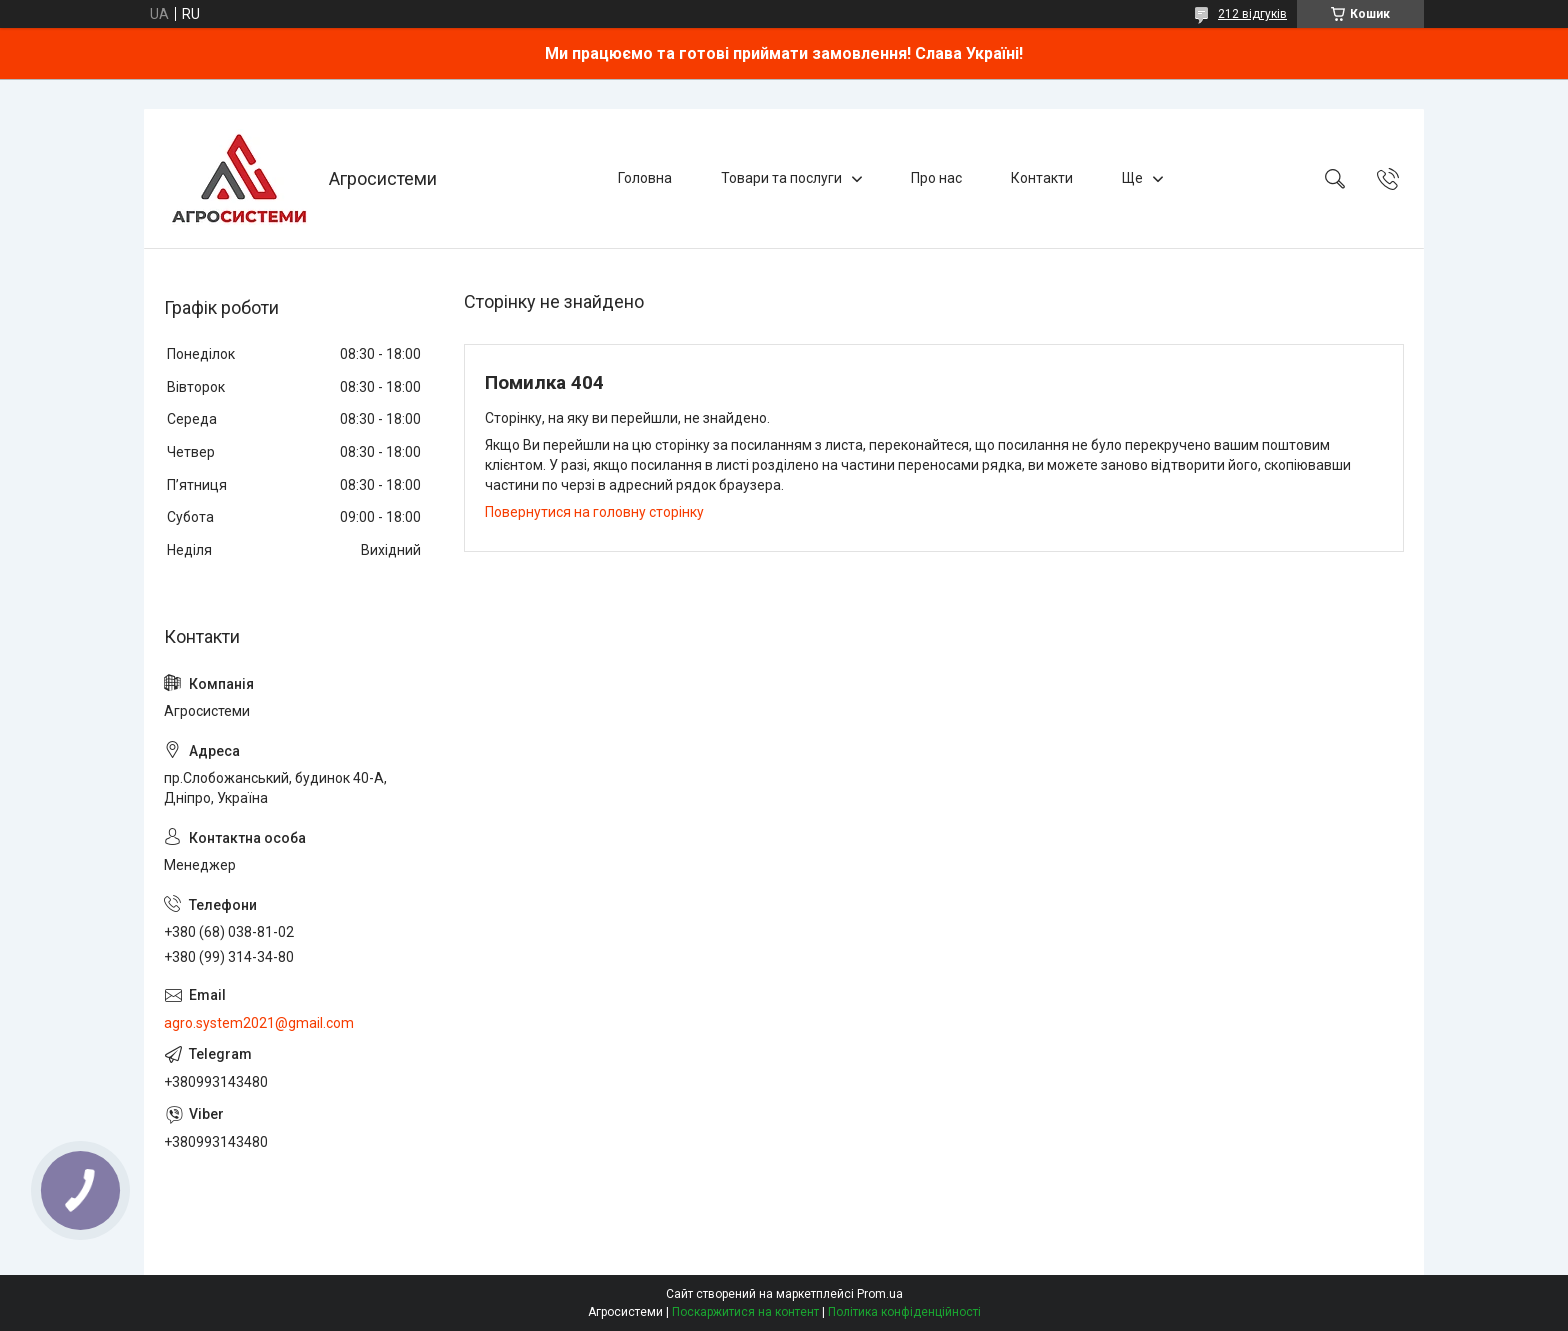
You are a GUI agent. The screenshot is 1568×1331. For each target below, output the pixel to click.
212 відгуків (1252, 14)
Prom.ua (880, 1294)
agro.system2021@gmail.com (259, 1023)
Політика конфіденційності (904, 1312)
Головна (645, 178)
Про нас (936, 178)
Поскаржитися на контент (745, 1312)
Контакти (1042, 178)
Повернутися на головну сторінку (594, 512)
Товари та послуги (781, 178)
